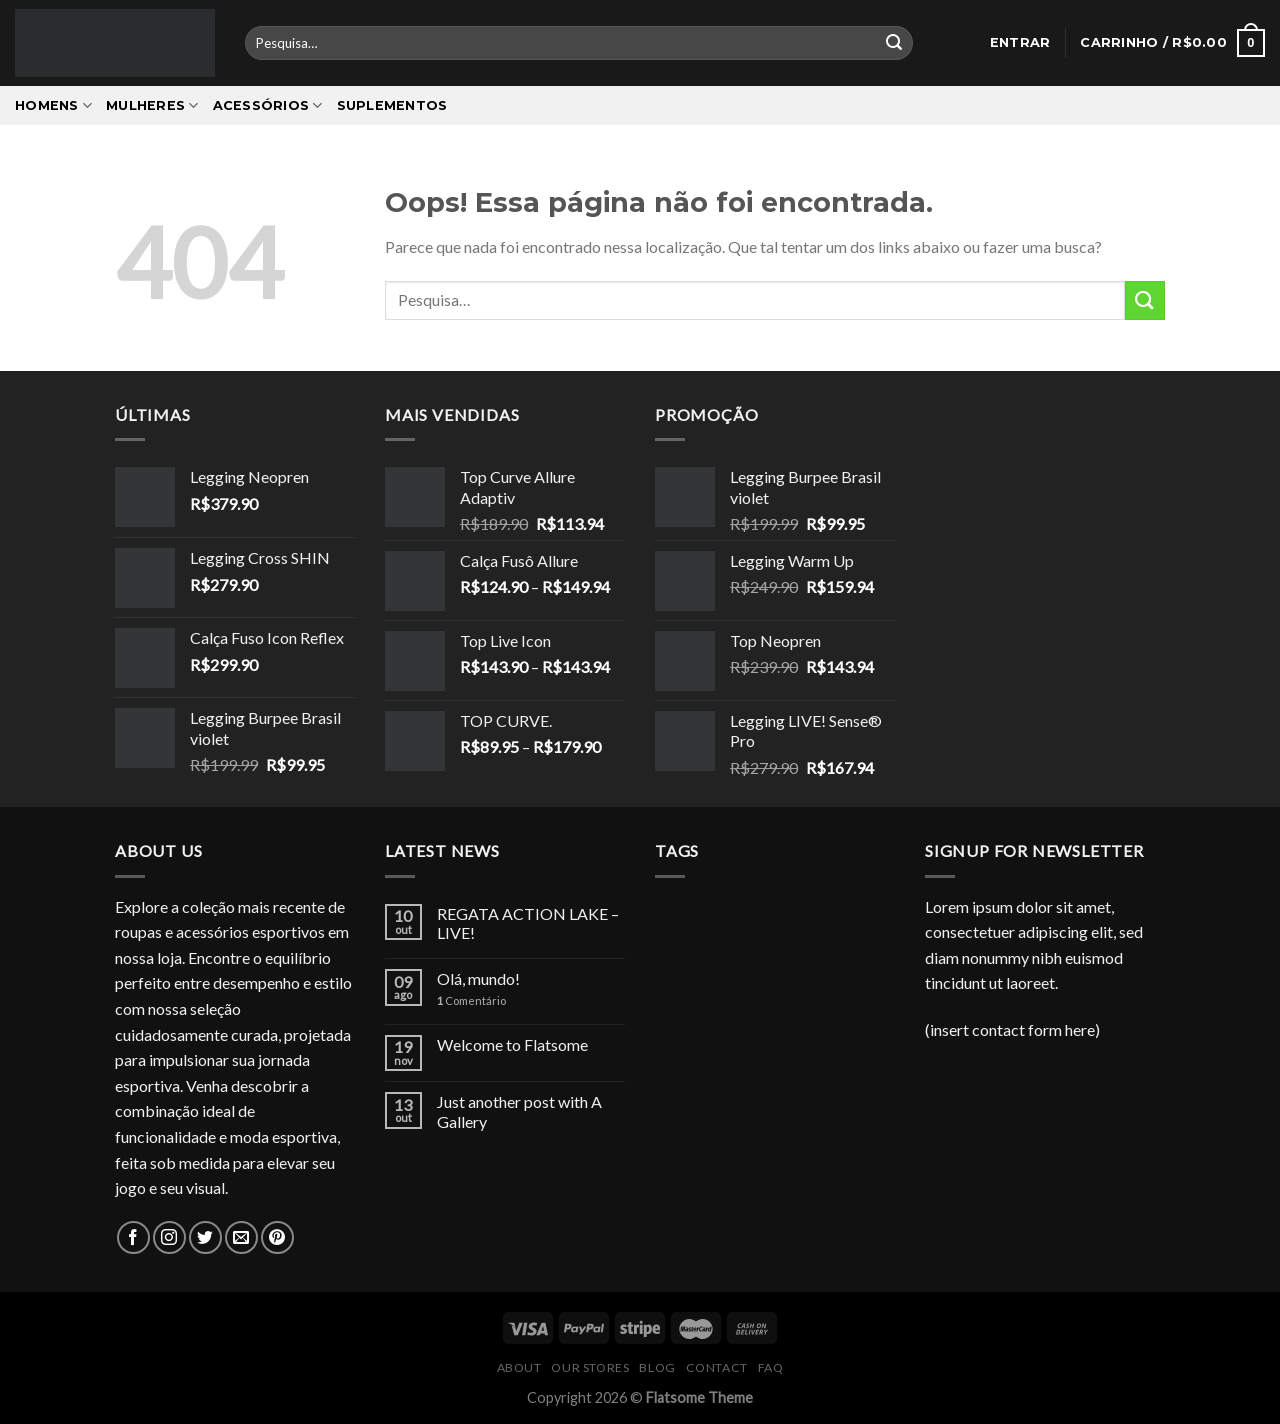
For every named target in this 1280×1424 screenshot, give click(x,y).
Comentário (471, 1000)
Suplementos (392, 105)
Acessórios (268, 105)
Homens (53, 105)
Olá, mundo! (478, 978)
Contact (717, 1367)
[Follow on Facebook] (133, 1237)
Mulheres (152, 105)
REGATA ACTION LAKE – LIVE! (528, 923)
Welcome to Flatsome (512, 1044)
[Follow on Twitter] (205, 1237)
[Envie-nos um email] (241, 1237)
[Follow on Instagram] (169, 1237)
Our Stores (590, 1367)
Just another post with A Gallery (519, 1111)
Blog (657, 1367)
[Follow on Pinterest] (277, 1237)
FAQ (771, 1367)
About (519, 1367)
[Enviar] (894, 43)
